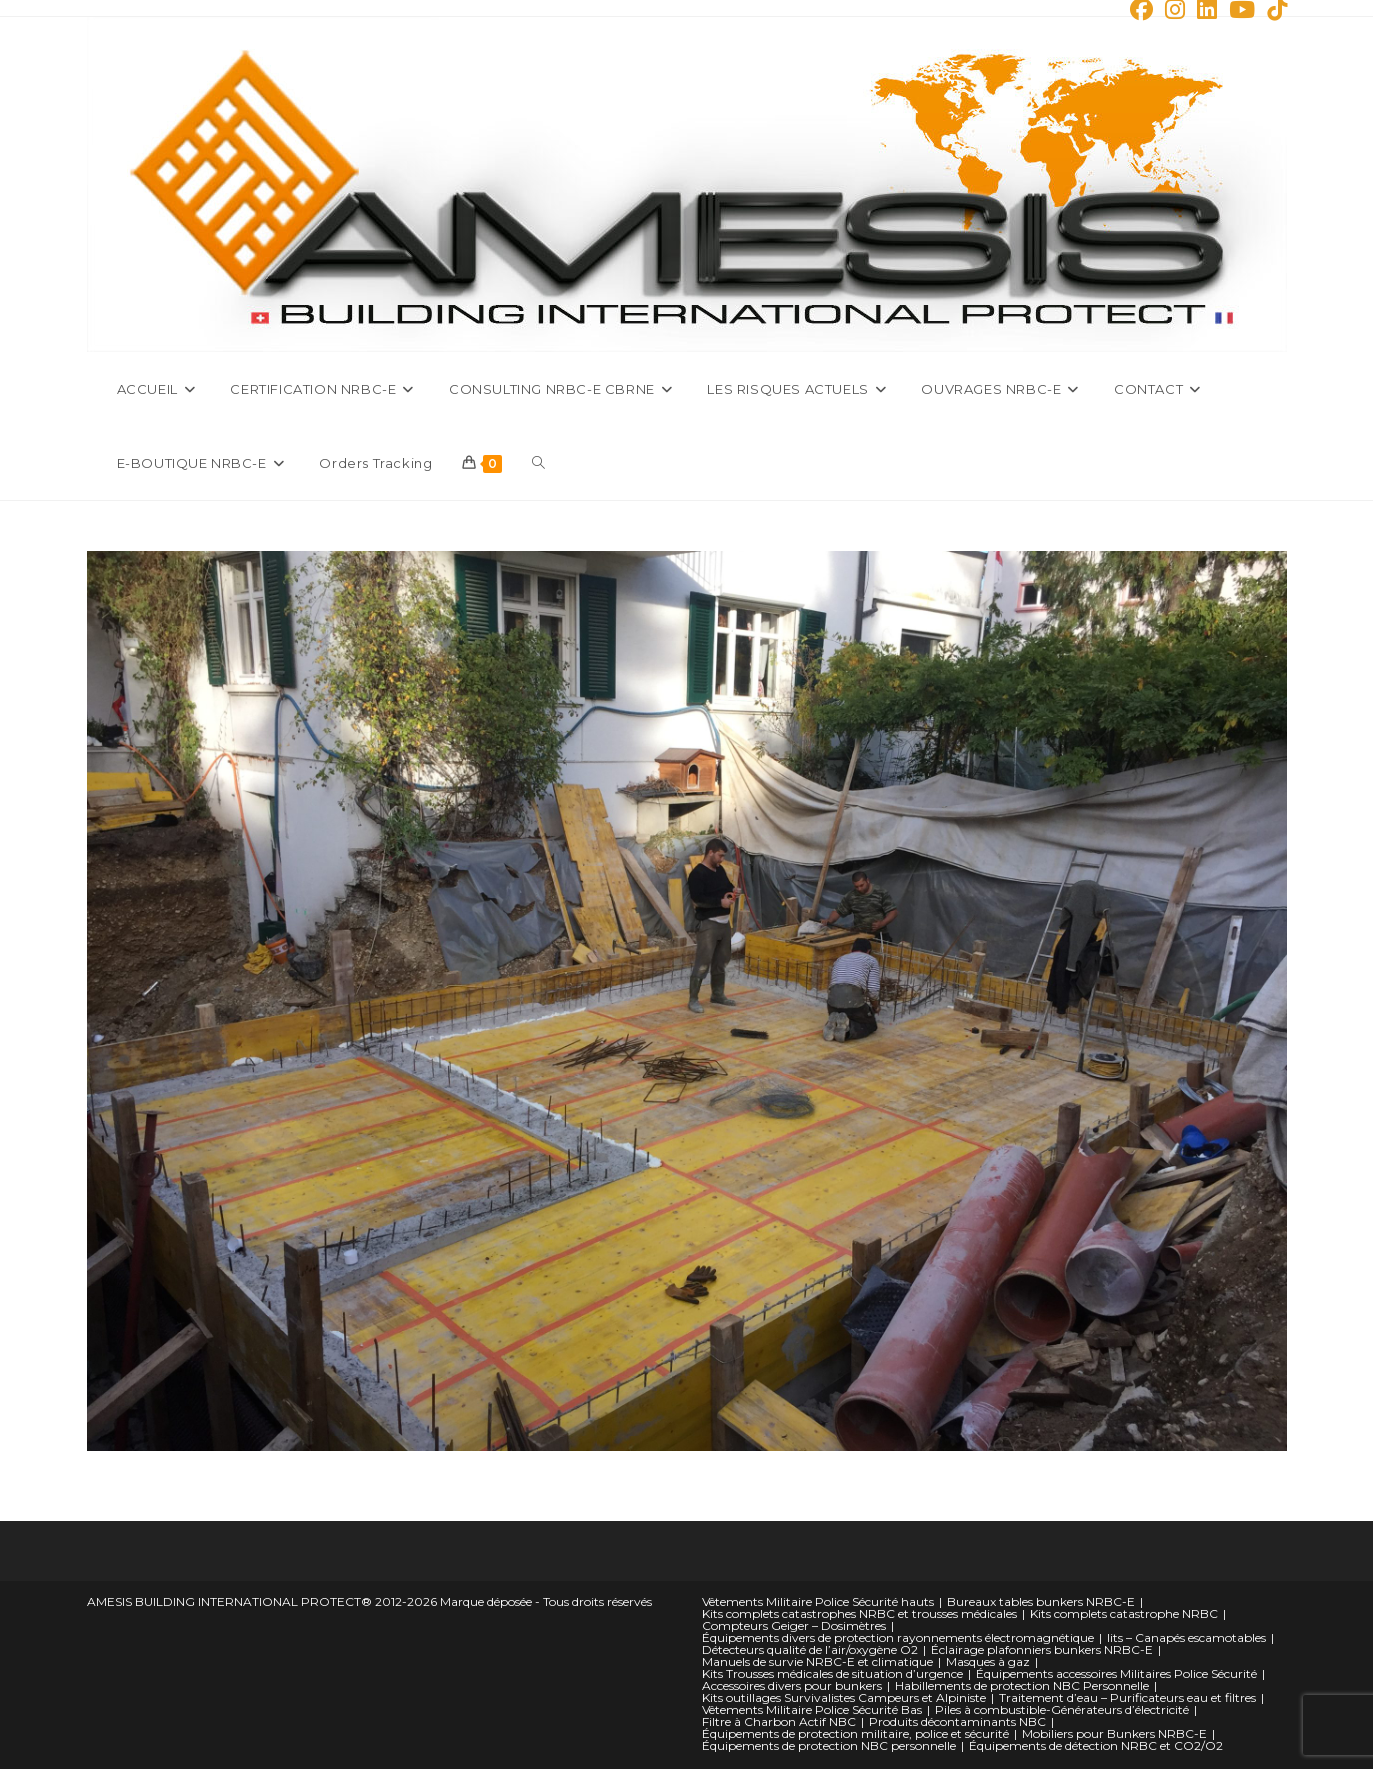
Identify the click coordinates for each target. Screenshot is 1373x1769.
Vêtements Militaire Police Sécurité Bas (812, 1709)
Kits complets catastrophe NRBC (1124, 1613)
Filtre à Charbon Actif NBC (779, 1721)
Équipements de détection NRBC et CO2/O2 (1096, 1745)
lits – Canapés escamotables (1186, 1637)
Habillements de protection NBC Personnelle (1022, 1685)
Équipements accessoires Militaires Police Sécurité (1116, 1673)
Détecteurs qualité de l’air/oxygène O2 (810, 1649)
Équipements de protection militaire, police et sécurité (855, 1733)
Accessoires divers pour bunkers (792, 1685)
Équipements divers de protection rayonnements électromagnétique (898, 1637)
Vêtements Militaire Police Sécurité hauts (818, 1601)
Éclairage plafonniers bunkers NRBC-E (1042, 1649)
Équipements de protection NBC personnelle (829, 1745)
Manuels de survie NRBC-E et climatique (817, 1661)
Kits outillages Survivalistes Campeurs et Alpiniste (844, 1697)
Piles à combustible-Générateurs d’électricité (1062, 1709)
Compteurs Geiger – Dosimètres (794, 1625)
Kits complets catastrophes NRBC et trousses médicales (859, 1613)
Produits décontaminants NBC (957, 1721)
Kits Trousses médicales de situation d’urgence (832, 1673)
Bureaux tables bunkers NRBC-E (1041, 1601)
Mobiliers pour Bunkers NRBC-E (1114, 1733)
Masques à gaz (988, 1661)
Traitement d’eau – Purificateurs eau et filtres (1127, 1697)
